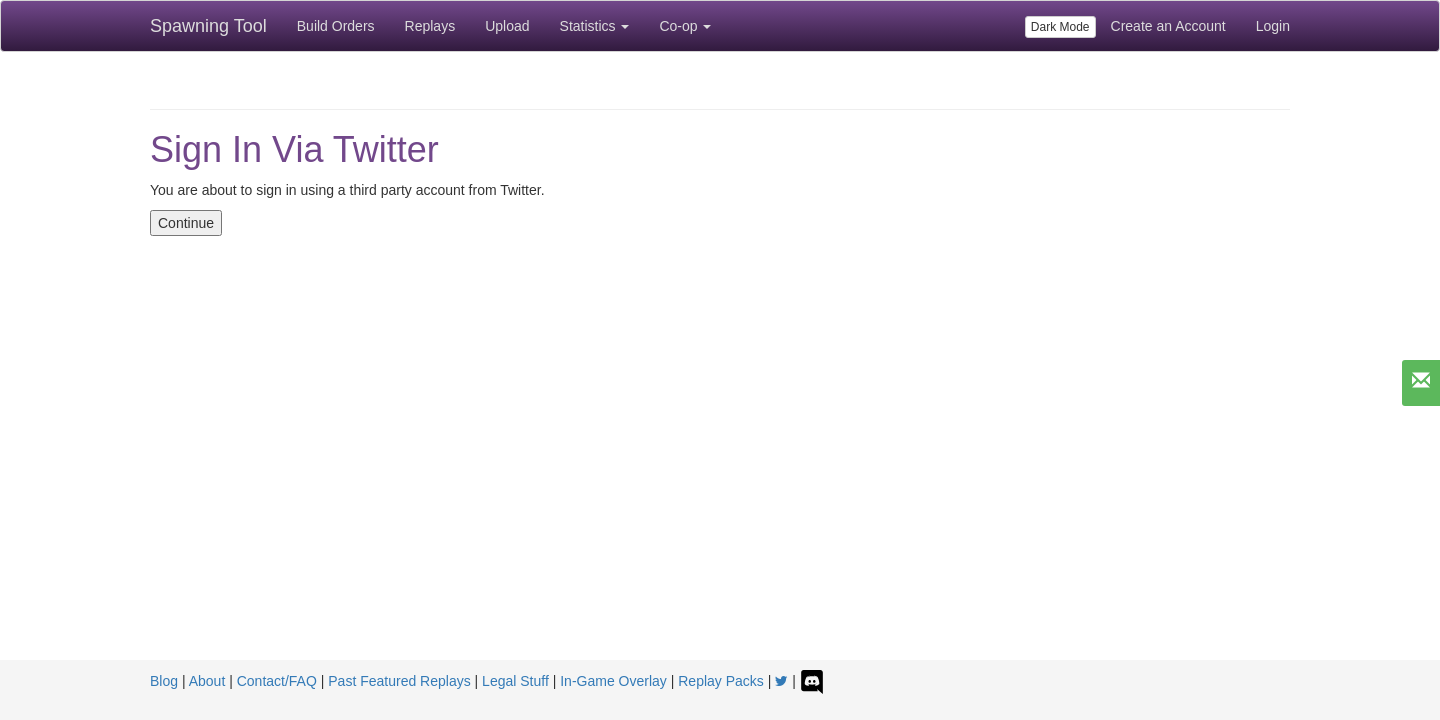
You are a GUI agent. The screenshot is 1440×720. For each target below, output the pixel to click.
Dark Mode (1060, 27)
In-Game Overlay (613, 681)
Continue (186, 223)
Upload (507, 26)
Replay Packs (721, 681)
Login (1273, 26)
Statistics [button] (595, 26)
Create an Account (1168, 26)
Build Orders (336, 26)
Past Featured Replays (399, 681)
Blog (164, 681)
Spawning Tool (208, 26)
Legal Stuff (515, 681)
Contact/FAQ (277, 681)
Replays (430, 26)
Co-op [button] (685, 26)
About (207, 681)
